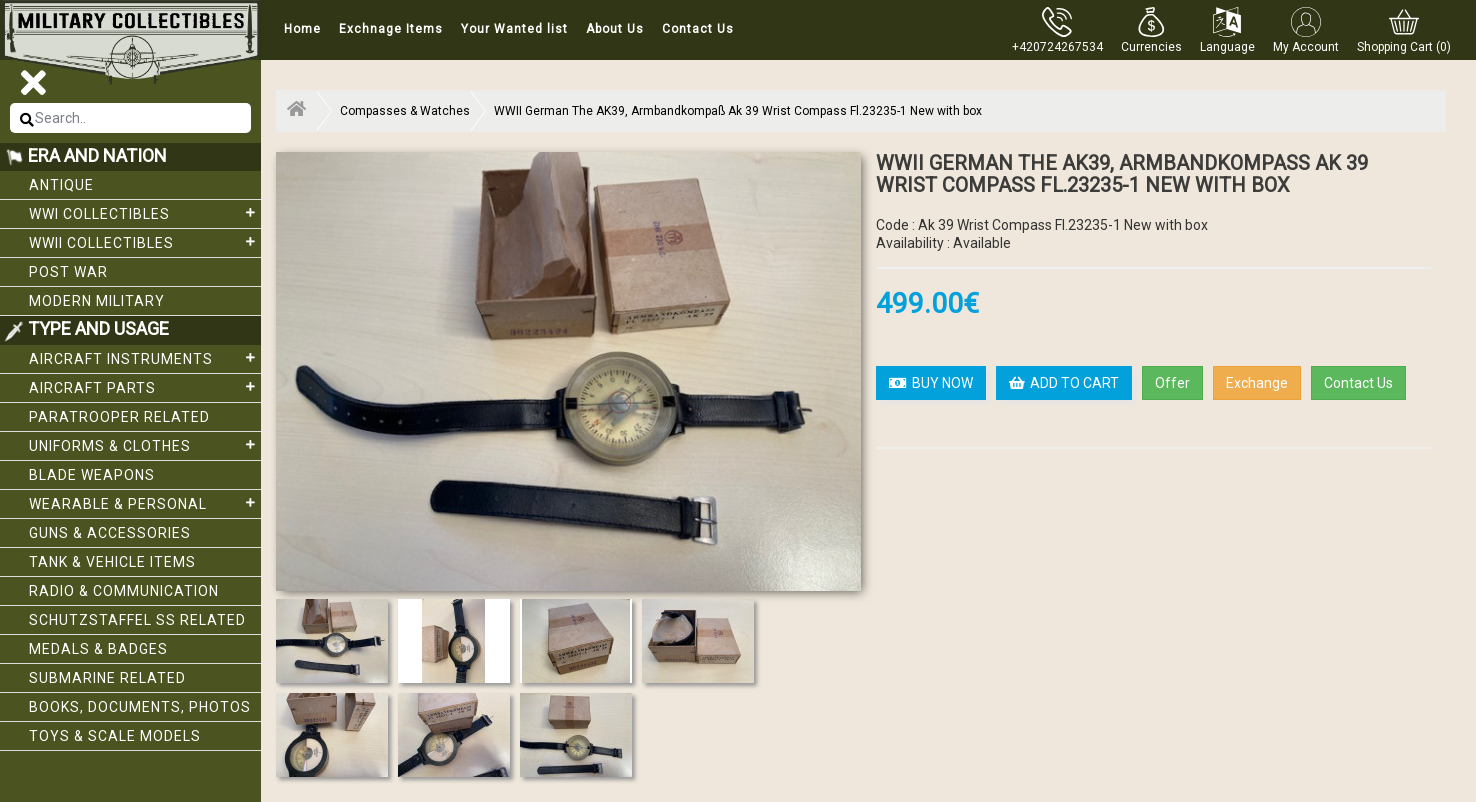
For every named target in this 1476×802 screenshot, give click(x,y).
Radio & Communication (124, 591)
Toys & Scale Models (115, 736)
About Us (615, 29)
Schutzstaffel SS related (137, 620)
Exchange (1257, 383)
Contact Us (698, 29)
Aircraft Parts (145, 387)
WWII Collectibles (145, 242)
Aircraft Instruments (145, 358)
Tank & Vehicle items (112, 562)
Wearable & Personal (145, 503)
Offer (1172, 383)
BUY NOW (931, 383)
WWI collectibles (145, 213)
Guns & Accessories (110, 533)
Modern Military (97, 301)
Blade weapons (92, 475)
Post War (68, 272)
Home (302, 29)
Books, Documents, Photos (140, 707)
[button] (1151, 30)
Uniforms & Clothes (145, 445)
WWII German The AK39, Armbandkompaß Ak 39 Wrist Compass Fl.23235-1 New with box (738, 111)
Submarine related (107, 678)
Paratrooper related (119, 417)
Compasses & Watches (405, 111)
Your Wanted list (514, 29)
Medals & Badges (98, 649)
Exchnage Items (391, 29)
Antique (61, 185)
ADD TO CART (1064, 383)
